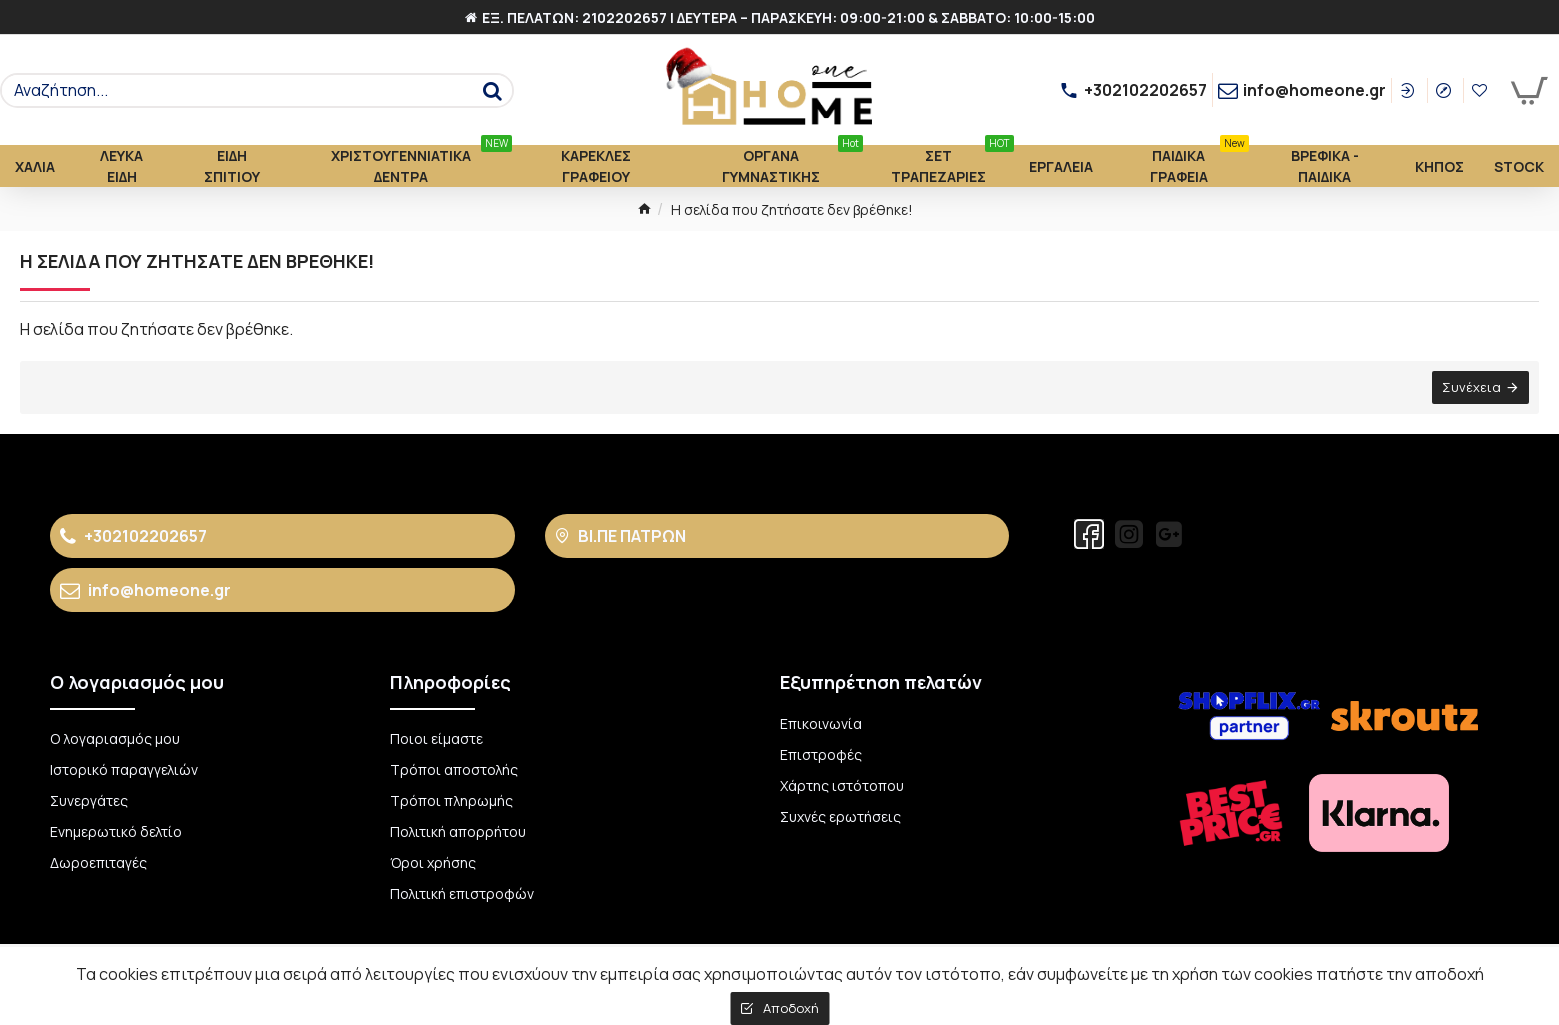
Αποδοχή (791, 1008)
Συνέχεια (1471, 387)
